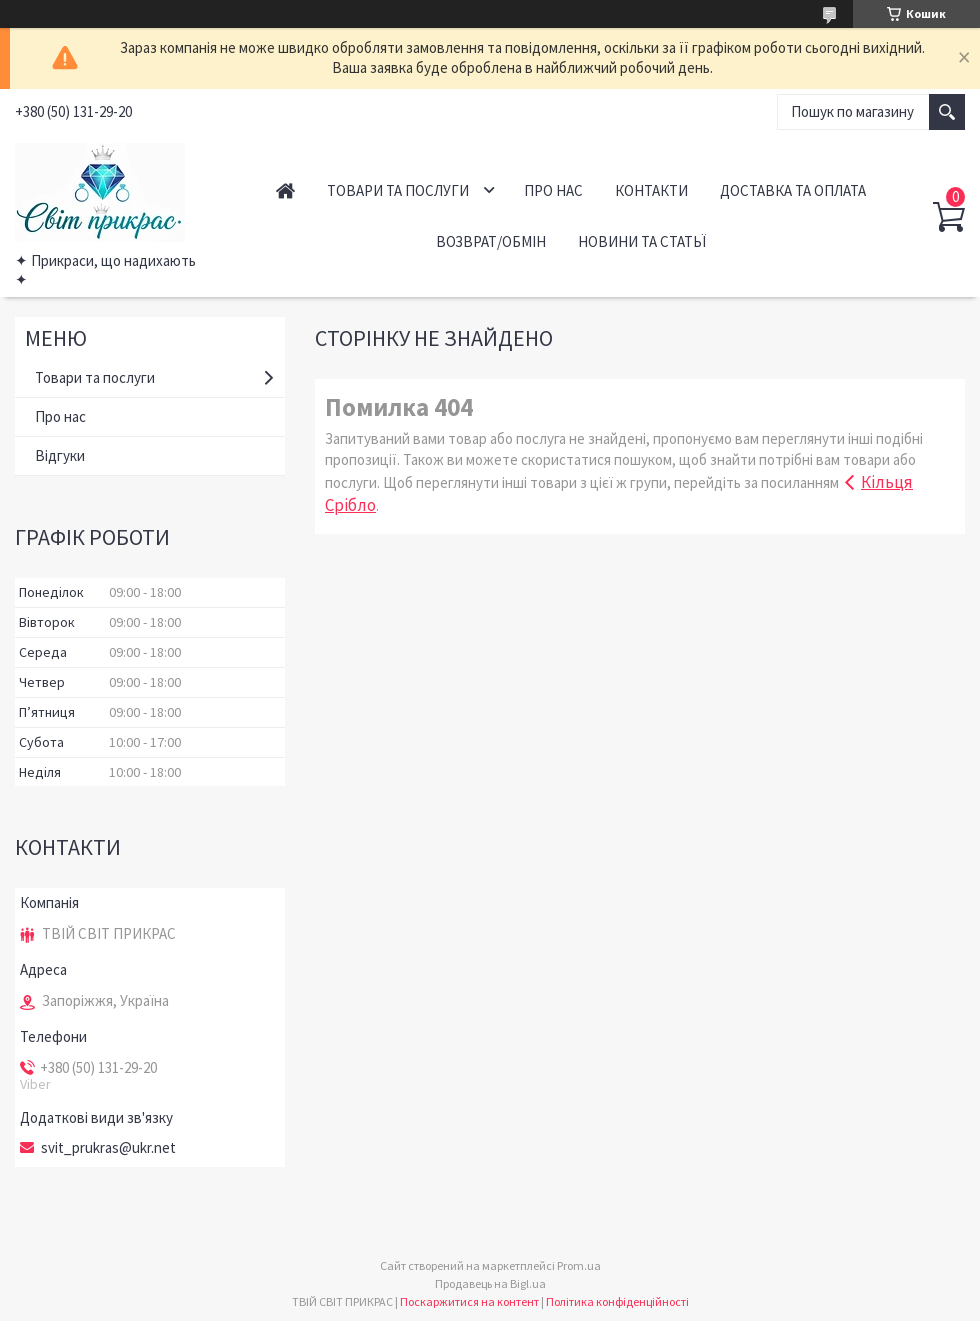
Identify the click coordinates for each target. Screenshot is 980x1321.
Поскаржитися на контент (469, 1301)
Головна (285, 190)
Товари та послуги (398, 190)
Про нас (553, 190)
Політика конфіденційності (617, 1301)
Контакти (651, 190)
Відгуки (60, 455)
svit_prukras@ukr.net (108, 1148)
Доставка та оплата (793, 190)
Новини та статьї (642, 241)
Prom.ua (579, 1265)
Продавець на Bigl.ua (490, 1283)
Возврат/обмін (491, 241)
